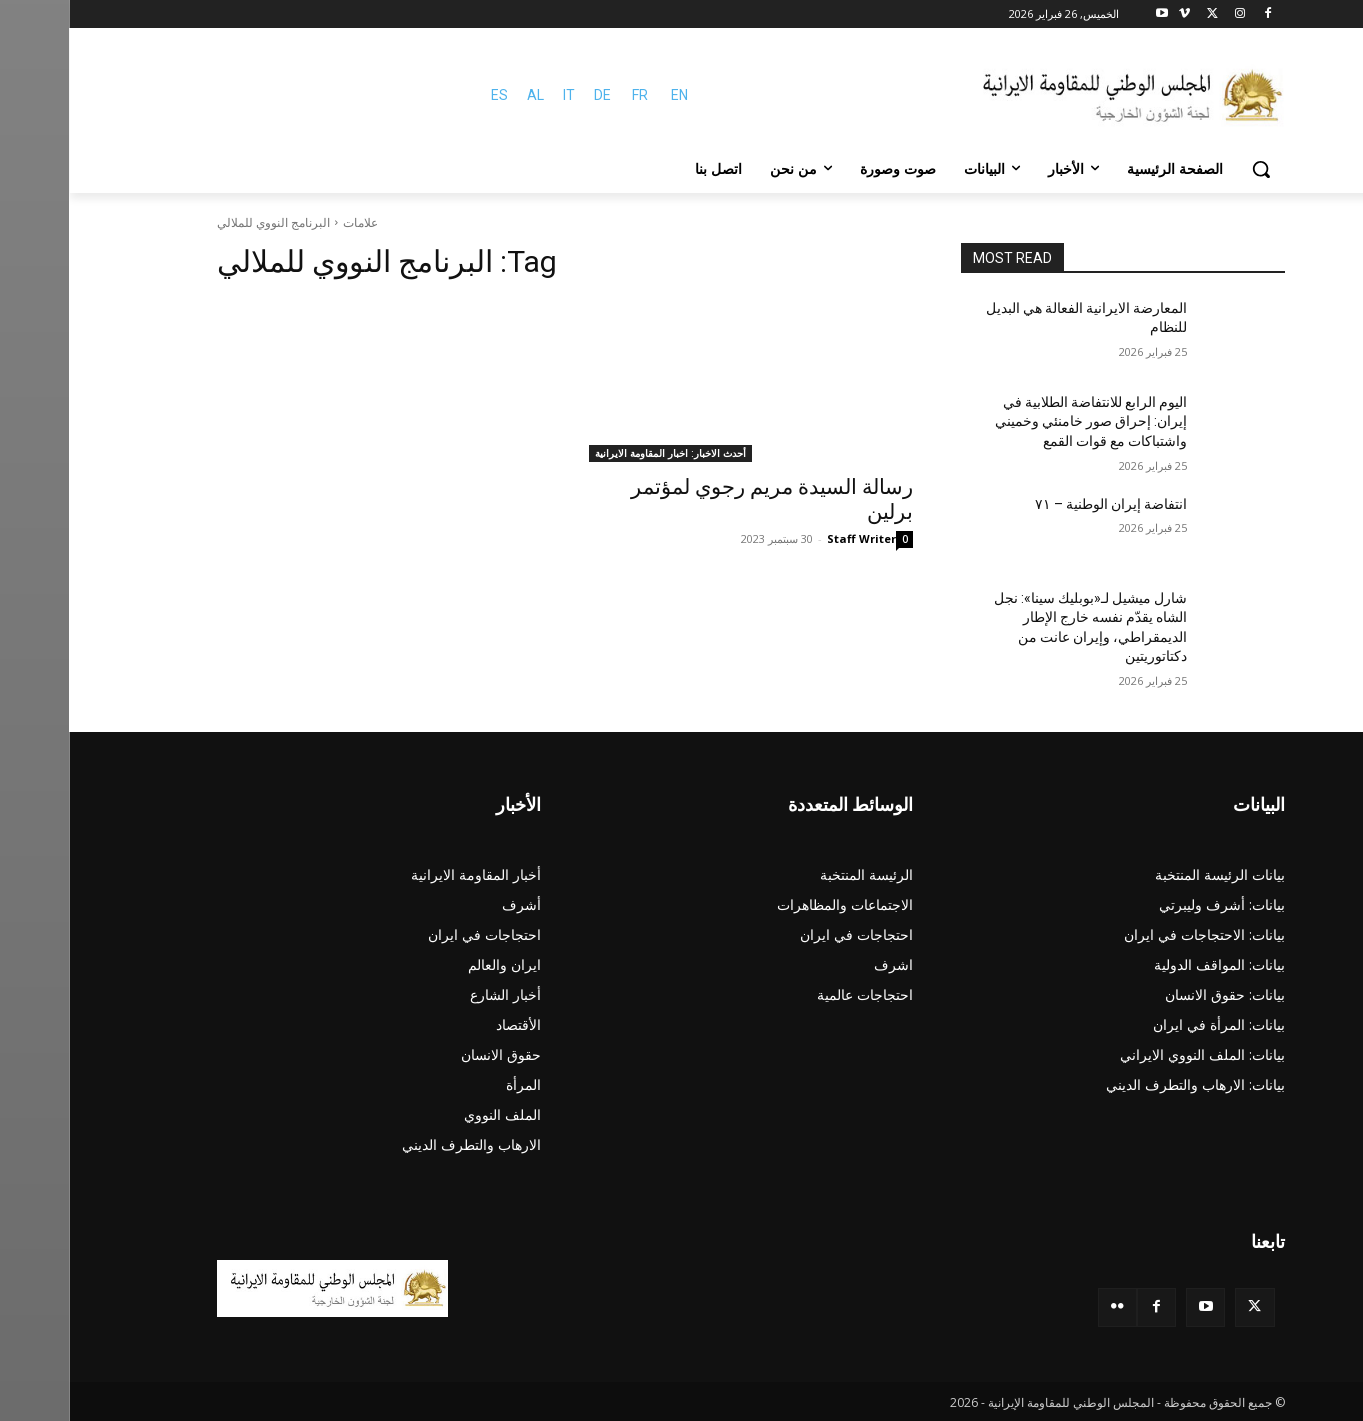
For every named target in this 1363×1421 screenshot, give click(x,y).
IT (500, 95)
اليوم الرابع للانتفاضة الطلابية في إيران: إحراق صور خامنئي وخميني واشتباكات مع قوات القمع (1022, 421)
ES (430, 95)
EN (610, 95)
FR (571, 95)
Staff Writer (792, 538)
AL (466, 95)
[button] (1192, 169)
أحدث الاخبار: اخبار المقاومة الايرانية (601, 453)
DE (533, 95)
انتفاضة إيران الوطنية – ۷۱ (1042, 504)
